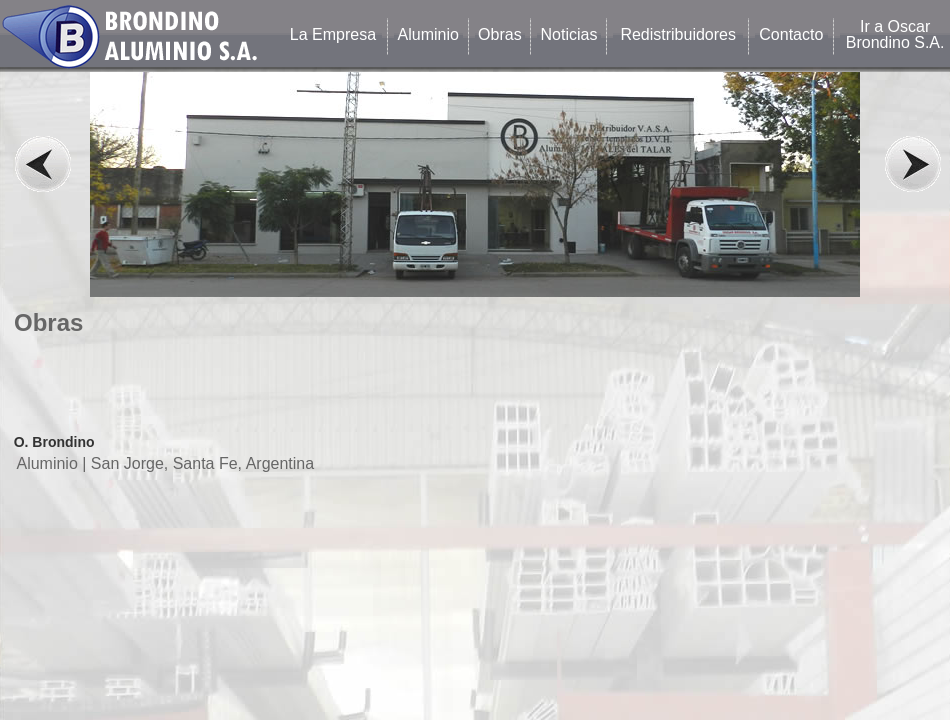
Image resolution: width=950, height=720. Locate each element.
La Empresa (333, 34)
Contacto (791, 34)
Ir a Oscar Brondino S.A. (895, 34)
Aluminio (428, 34)
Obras (500, 34)
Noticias (569, 34)
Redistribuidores (678, 34)
